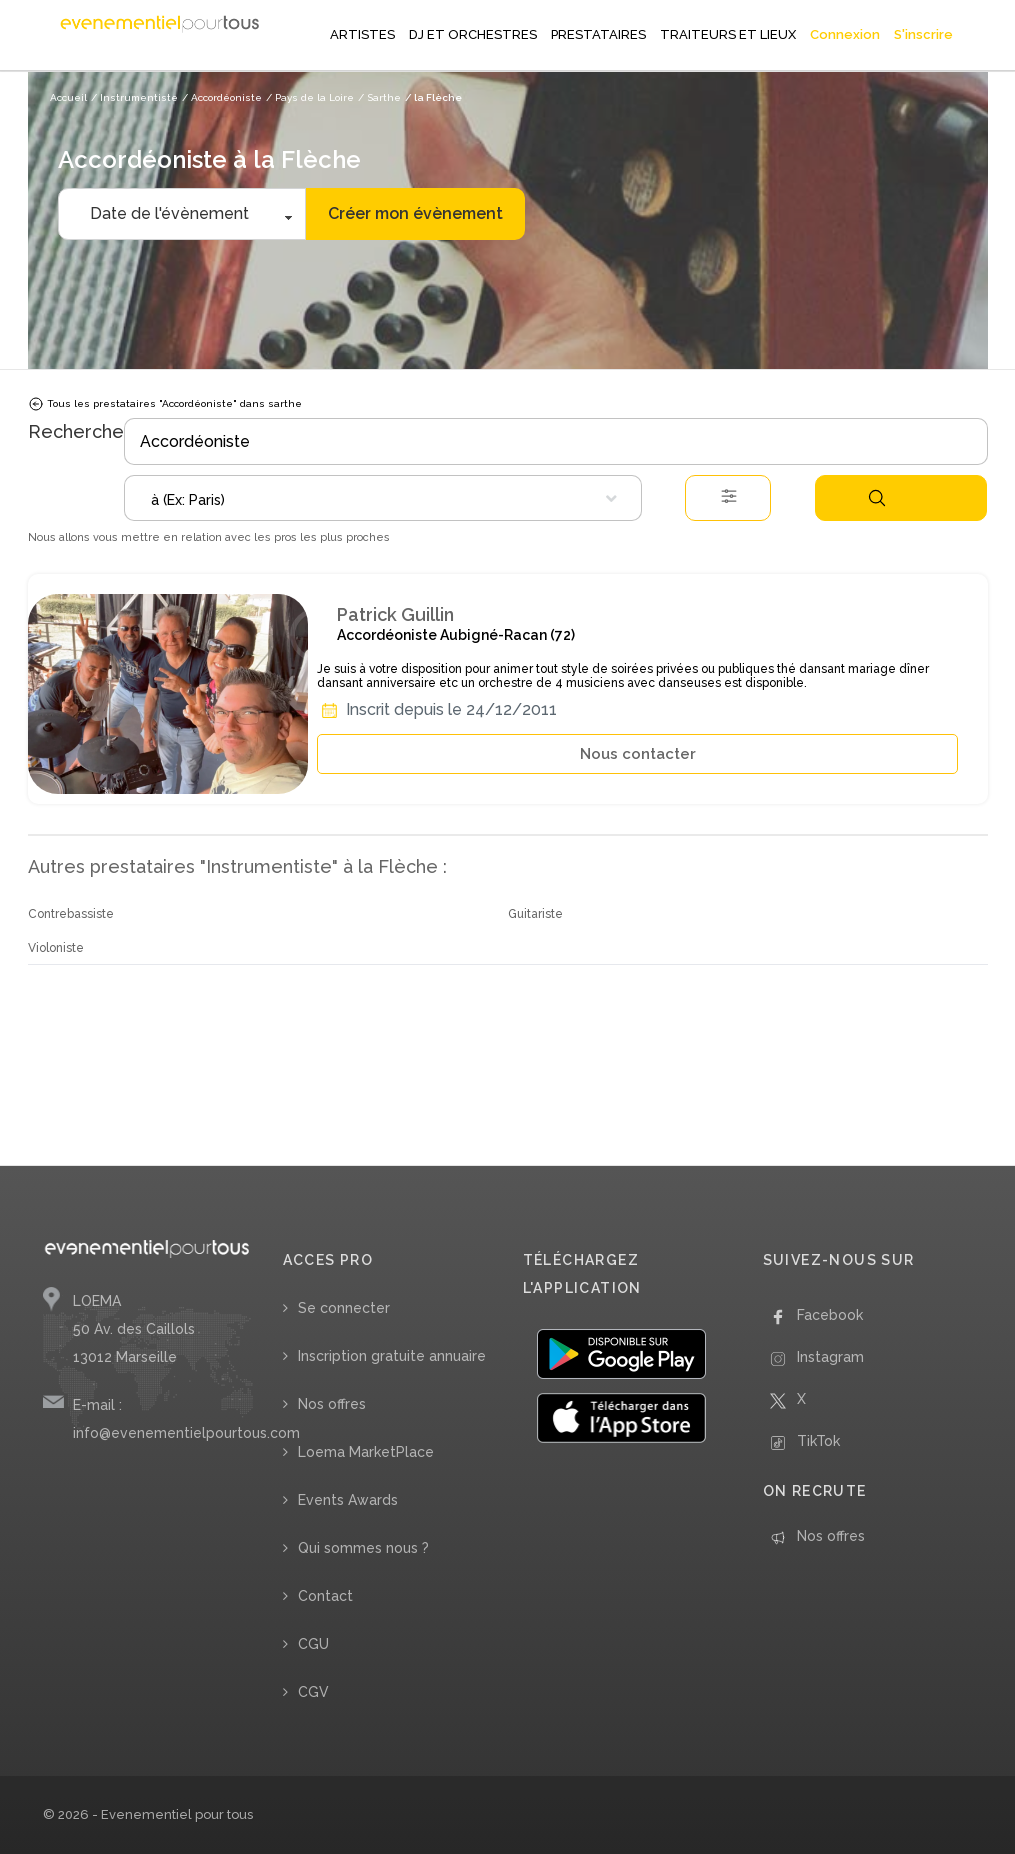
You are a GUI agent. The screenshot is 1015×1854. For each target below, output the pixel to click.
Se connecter (344, 1308)
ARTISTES (362, 34)
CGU (313, 1644)
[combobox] (383, 498)
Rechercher (877, 498)
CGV (313, 1692)
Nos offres (332, 1404)
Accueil (68, 97)
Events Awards (348, 1500)
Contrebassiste (71, 914)
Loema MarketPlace (366, 1452)
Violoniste (56, 948)
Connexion (845, 34)
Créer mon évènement (415, 213)
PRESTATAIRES (598, 34)
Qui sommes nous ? (363, 1548)
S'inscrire (923, 34)
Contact (325, 1596)
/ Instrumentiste (134, 97)
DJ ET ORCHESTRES (473, 34)
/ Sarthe (379, 97)
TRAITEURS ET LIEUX (728, 34)
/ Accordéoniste (222, 97)
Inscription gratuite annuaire (392, 1356)
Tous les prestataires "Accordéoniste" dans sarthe (165, 404)
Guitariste (535, 914)
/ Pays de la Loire (310, 97)
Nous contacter (638, 754)
